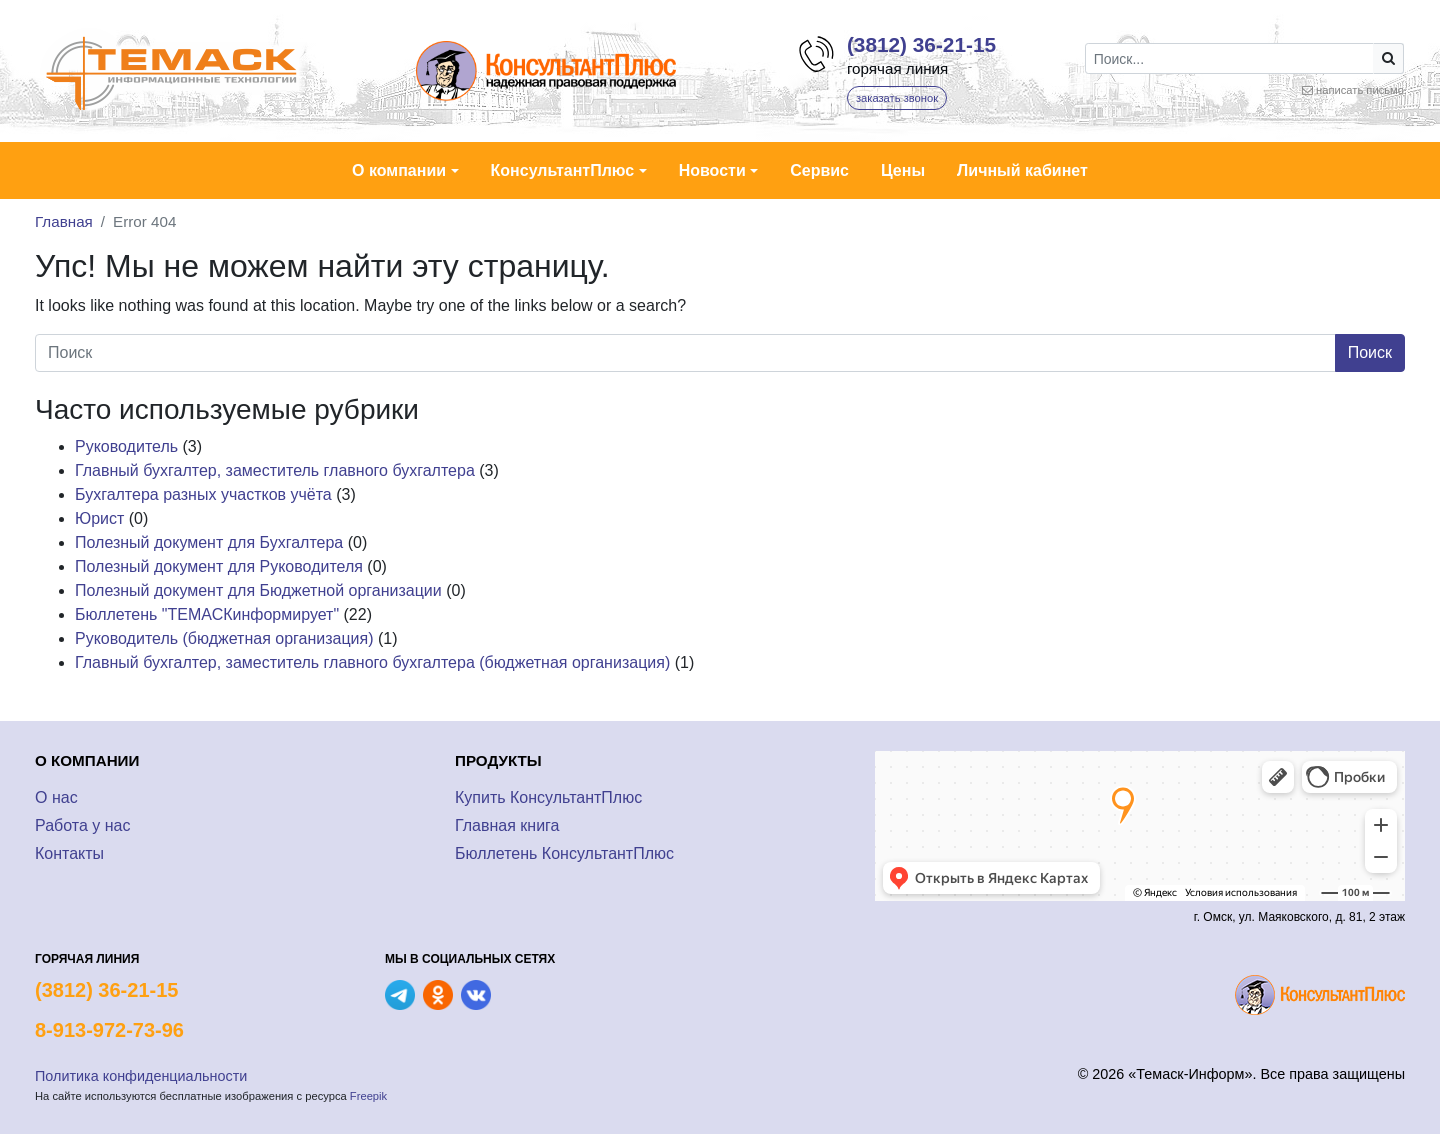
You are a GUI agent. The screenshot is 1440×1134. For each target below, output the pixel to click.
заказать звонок (897, 98)
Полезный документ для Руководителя (219, 566)
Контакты (69, 853)
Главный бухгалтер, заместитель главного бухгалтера (275, 470)
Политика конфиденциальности (141, 1076)
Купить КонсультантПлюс (548, 797)
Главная (64, 221)
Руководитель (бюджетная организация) (224, 638)
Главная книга (507, 825)
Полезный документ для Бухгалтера (209, 542)
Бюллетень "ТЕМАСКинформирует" (207, 614)
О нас (56, 797)
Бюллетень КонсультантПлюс (564, 853)
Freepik (368, 1096)
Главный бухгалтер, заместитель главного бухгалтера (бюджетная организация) (372, 662)
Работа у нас (82, 825)
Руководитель (126, 446)
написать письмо (1360, 90)
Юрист (99, 518)
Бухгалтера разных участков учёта (203, 494)
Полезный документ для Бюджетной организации (258, 590)
